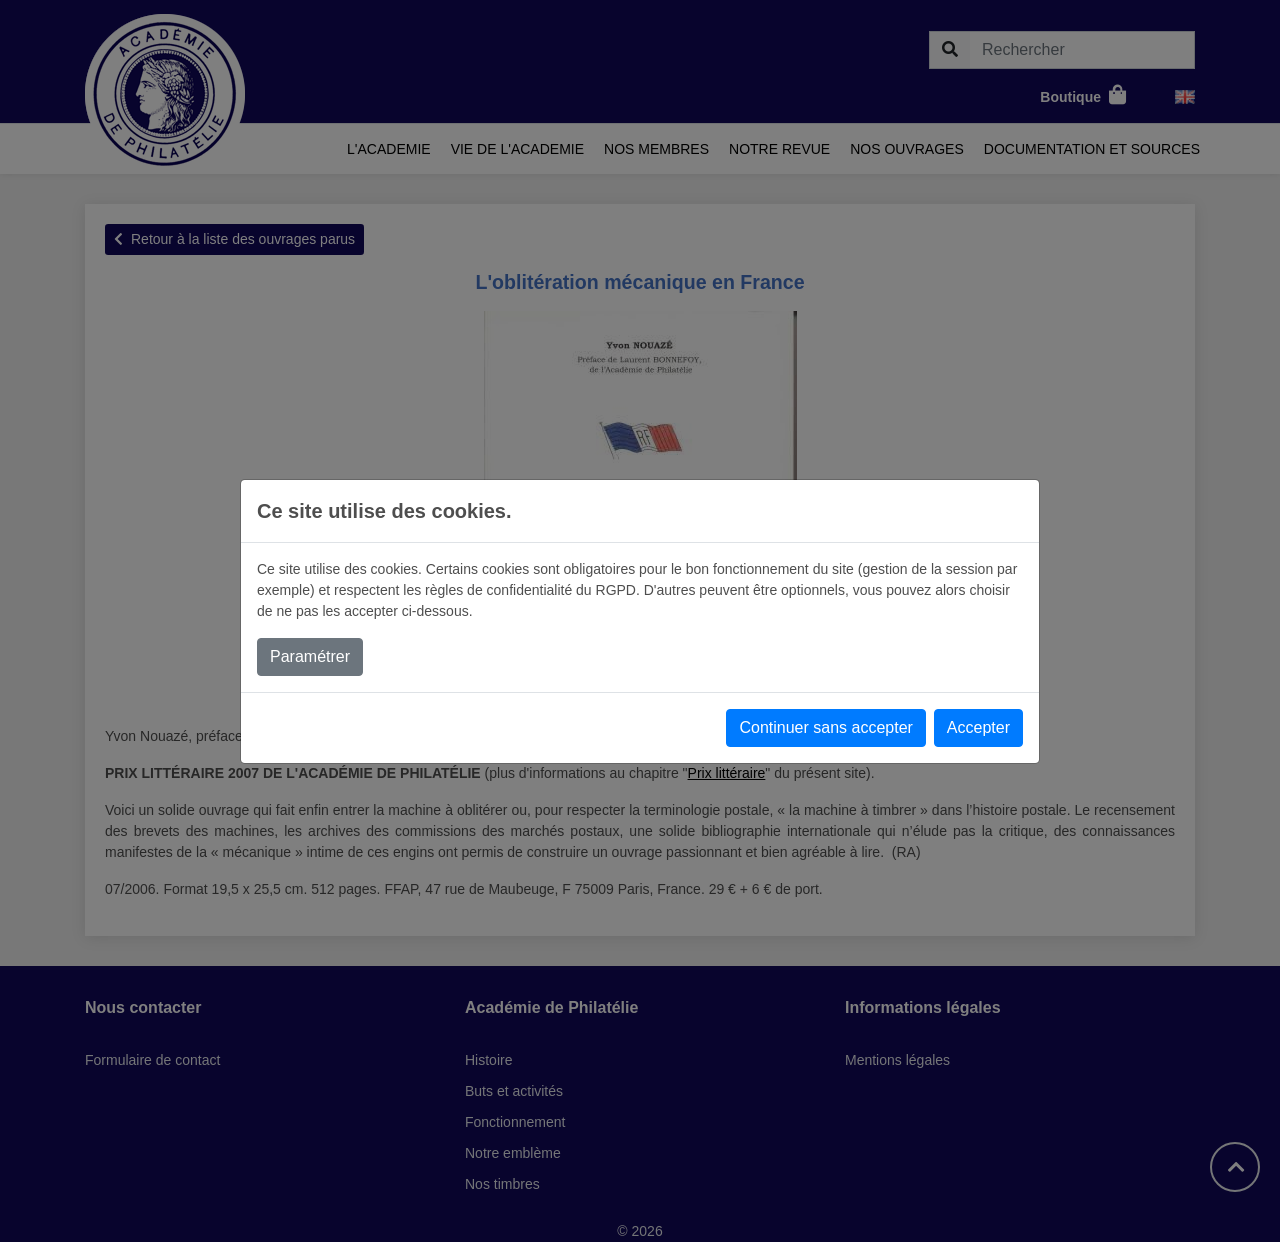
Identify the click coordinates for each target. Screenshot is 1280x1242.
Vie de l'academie (517, 149)
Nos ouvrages (907, 149)
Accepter (978, 727)
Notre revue (779, 149)
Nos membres (656, 149)
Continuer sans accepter (825, 727)
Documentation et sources (1092, 149)
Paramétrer (310, 656)
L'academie (389, 149)
